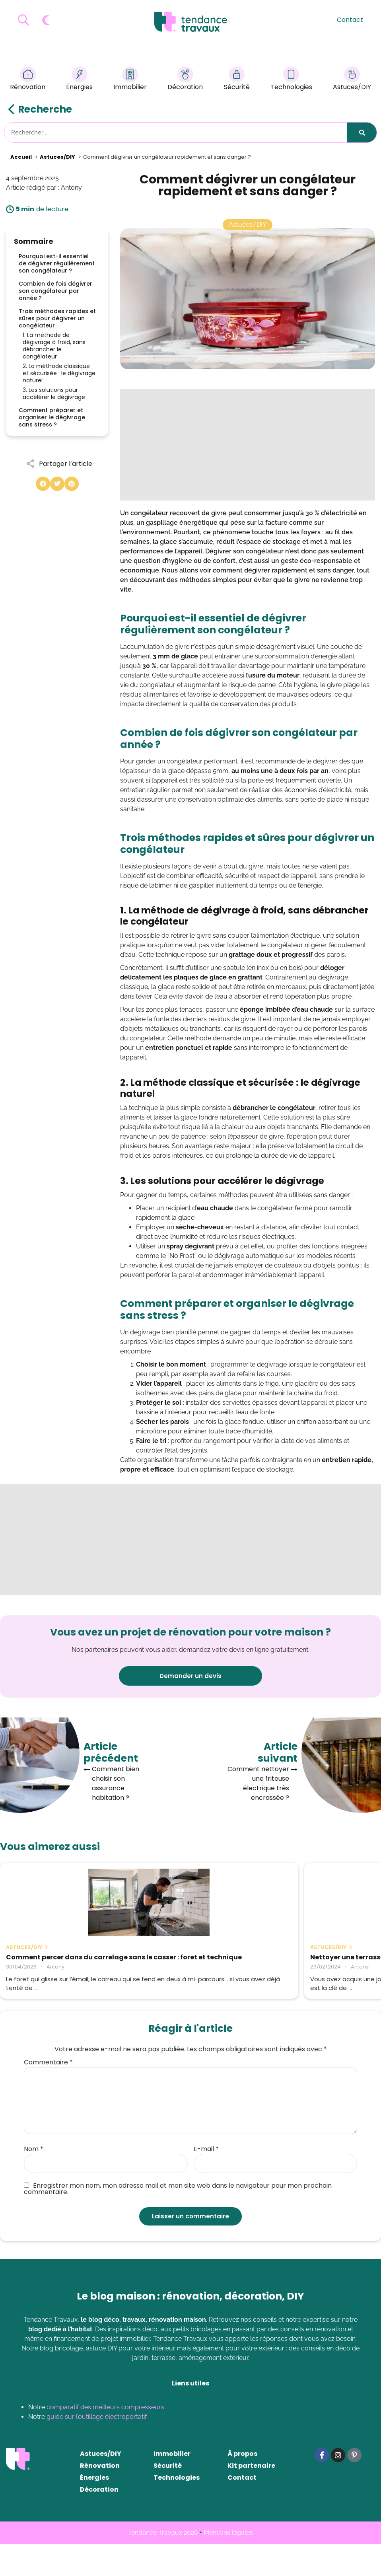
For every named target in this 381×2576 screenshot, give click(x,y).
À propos (242, 2485)
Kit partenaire (251, 2497)
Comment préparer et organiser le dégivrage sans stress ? (52, 417)
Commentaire (48, 2094)
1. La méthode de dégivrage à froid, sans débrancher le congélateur (54, 345)
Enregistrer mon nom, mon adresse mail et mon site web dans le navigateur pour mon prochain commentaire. (178, 2221)
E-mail (206, 2181)
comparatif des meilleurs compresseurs (105, 2439)
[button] (43, 484)
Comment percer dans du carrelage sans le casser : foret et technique (57, 1964)
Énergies (79, 79)
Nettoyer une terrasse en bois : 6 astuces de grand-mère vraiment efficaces (188, 1964)
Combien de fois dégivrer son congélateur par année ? (55, 291)
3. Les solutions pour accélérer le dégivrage (54, 393)
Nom (33, 2181)
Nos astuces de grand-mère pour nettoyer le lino (311, 1961)
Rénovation (27, 79)
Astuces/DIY (352, 79)
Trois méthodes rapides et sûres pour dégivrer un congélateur (57, 318)
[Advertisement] (247, 444)
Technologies (291, 79)
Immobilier (130, 79)
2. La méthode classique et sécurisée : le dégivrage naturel (59, 373)
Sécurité (237, 79)
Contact (350, 19)
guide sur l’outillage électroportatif (97, 2449)
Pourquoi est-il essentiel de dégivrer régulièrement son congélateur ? (57, 263)
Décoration (185, 79)
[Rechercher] (362, 132)
